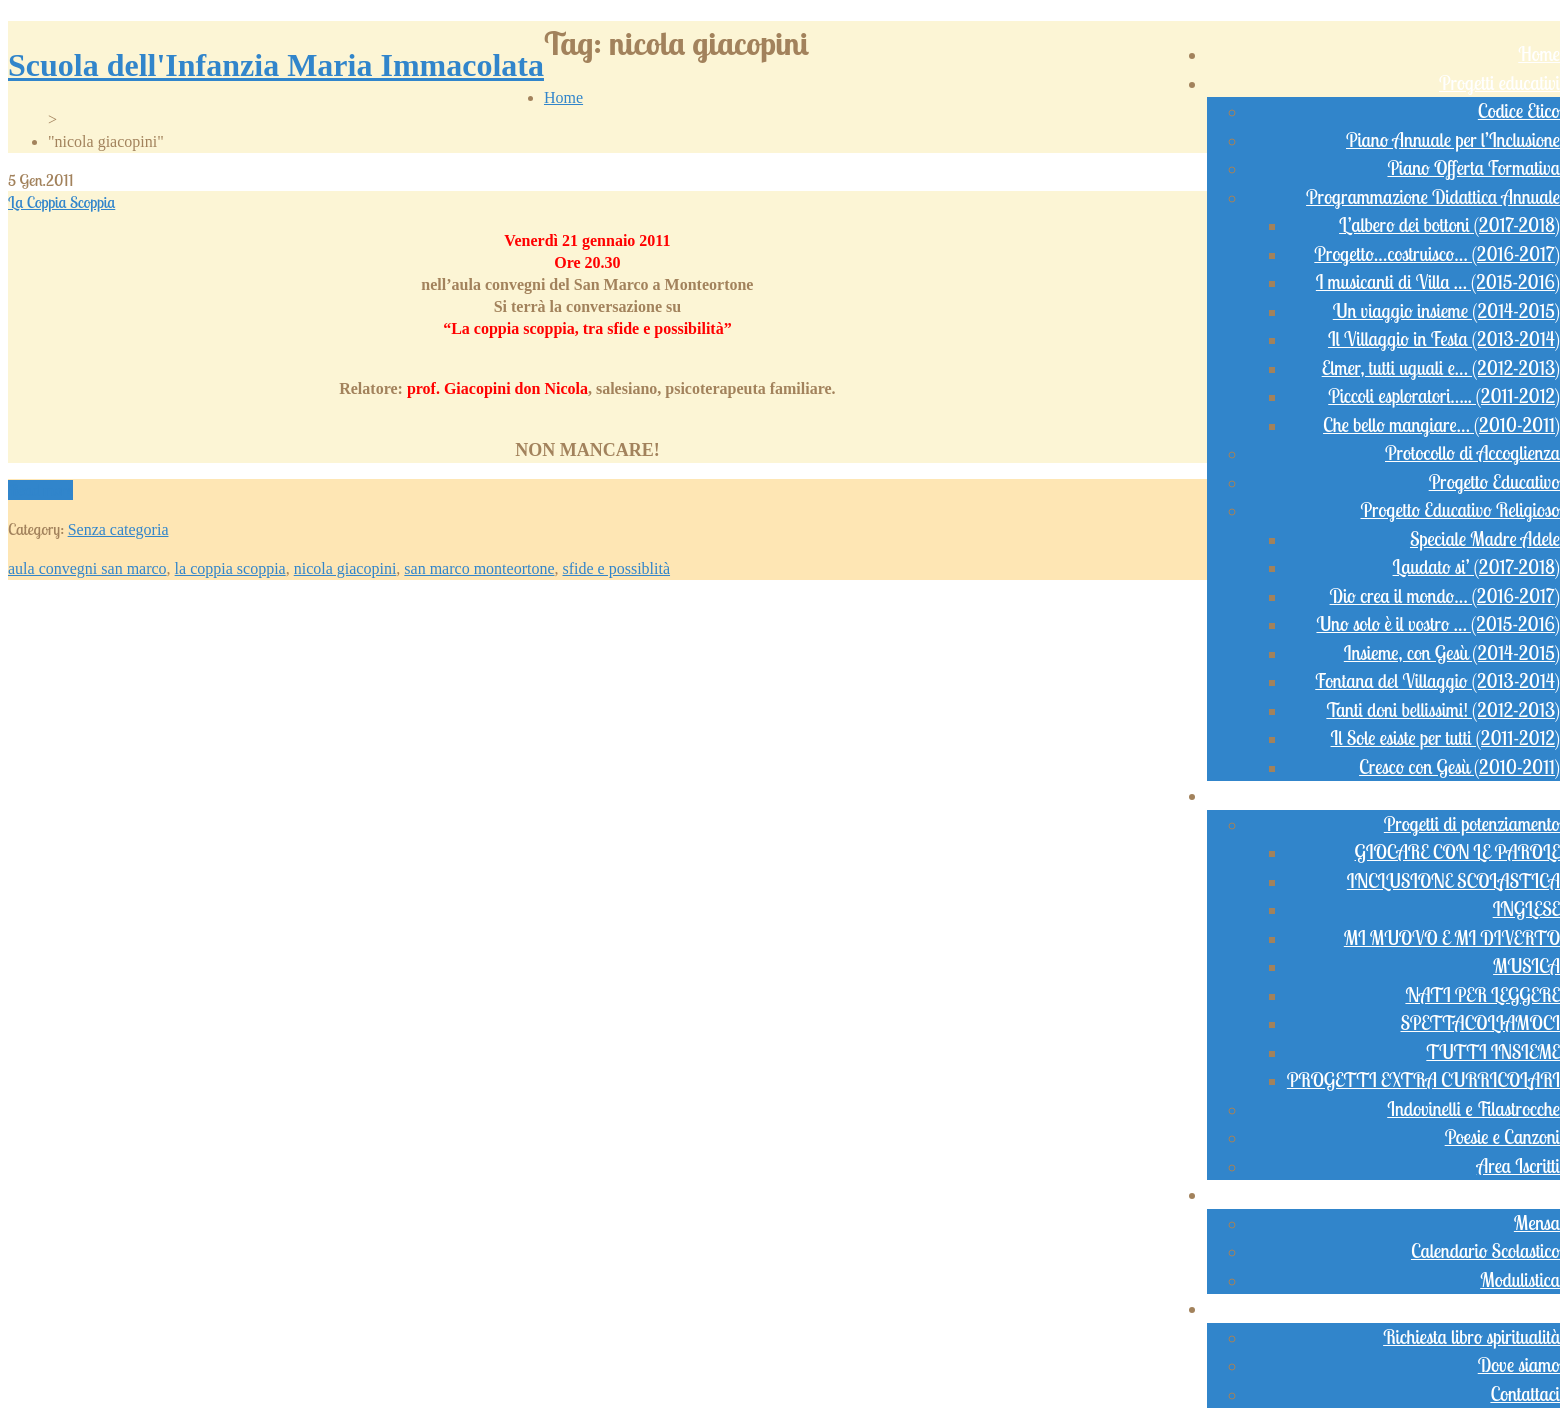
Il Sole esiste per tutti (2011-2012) (1445, 738)
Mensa (1537, 1223)
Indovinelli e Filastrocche (1473, 1109)
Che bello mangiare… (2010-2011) (1441, 425)
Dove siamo (1519, 1365)
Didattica (1527, 795)
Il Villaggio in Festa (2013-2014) (1444, 339)
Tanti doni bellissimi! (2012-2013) (1443, 710)
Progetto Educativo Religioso (1460, 510)
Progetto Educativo (1494, 482)
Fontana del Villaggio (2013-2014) (1437, 681)
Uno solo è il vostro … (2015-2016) (1438, 624)
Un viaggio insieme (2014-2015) (1446, 311)
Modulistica (1520, 1280)
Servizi (1537, 1194)
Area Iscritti (1518, 1166)
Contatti (1534, 1308)
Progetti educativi (1499, 83)
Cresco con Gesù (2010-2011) (1459, 767)
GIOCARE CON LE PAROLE (1457, 852)
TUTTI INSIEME (1493, 1052)
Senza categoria (118, 529)
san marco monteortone (479, 568)
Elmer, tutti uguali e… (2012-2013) (1441, 368)
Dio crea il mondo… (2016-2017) (1445, 596)
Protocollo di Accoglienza (1472, 453)
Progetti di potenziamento (1472, 824)
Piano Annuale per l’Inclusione (1453, 140)
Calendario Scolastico (1485, 1251)
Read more (40, 490)
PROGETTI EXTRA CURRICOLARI (1423, 1080)
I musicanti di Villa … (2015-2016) (1438, 282)
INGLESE (1526, 909)
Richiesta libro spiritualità (1471, 1337)
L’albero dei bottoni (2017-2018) (1449, 225)
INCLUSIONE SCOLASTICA (1453, 881)
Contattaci (1525, 1394)
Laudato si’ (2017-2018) (1476, 567)
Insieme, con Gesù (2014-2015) (1452, 653)
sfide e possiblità (617, 568)
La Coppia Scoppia (61, 202)
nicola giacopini (345, 568)
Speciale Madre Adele (1485, 539)
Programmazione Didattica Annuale (1433, 197)
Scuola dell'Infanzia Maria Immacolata (276, 65)
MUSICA (1526, 966)
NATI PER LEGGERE (1482, 995)
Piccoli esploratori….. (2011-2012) (1444, 396)
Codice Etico (1519, 111)
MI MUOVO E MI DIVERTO (1452, 938)
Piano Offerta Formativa (1473, 168)
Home (1539, 54)
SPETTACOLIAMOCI (1480, 1023)
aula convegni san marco (87, 568)
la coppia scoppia (230, 568)
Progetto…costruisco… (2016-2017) (1437, 254)
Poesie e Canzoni (1502, 1137)
